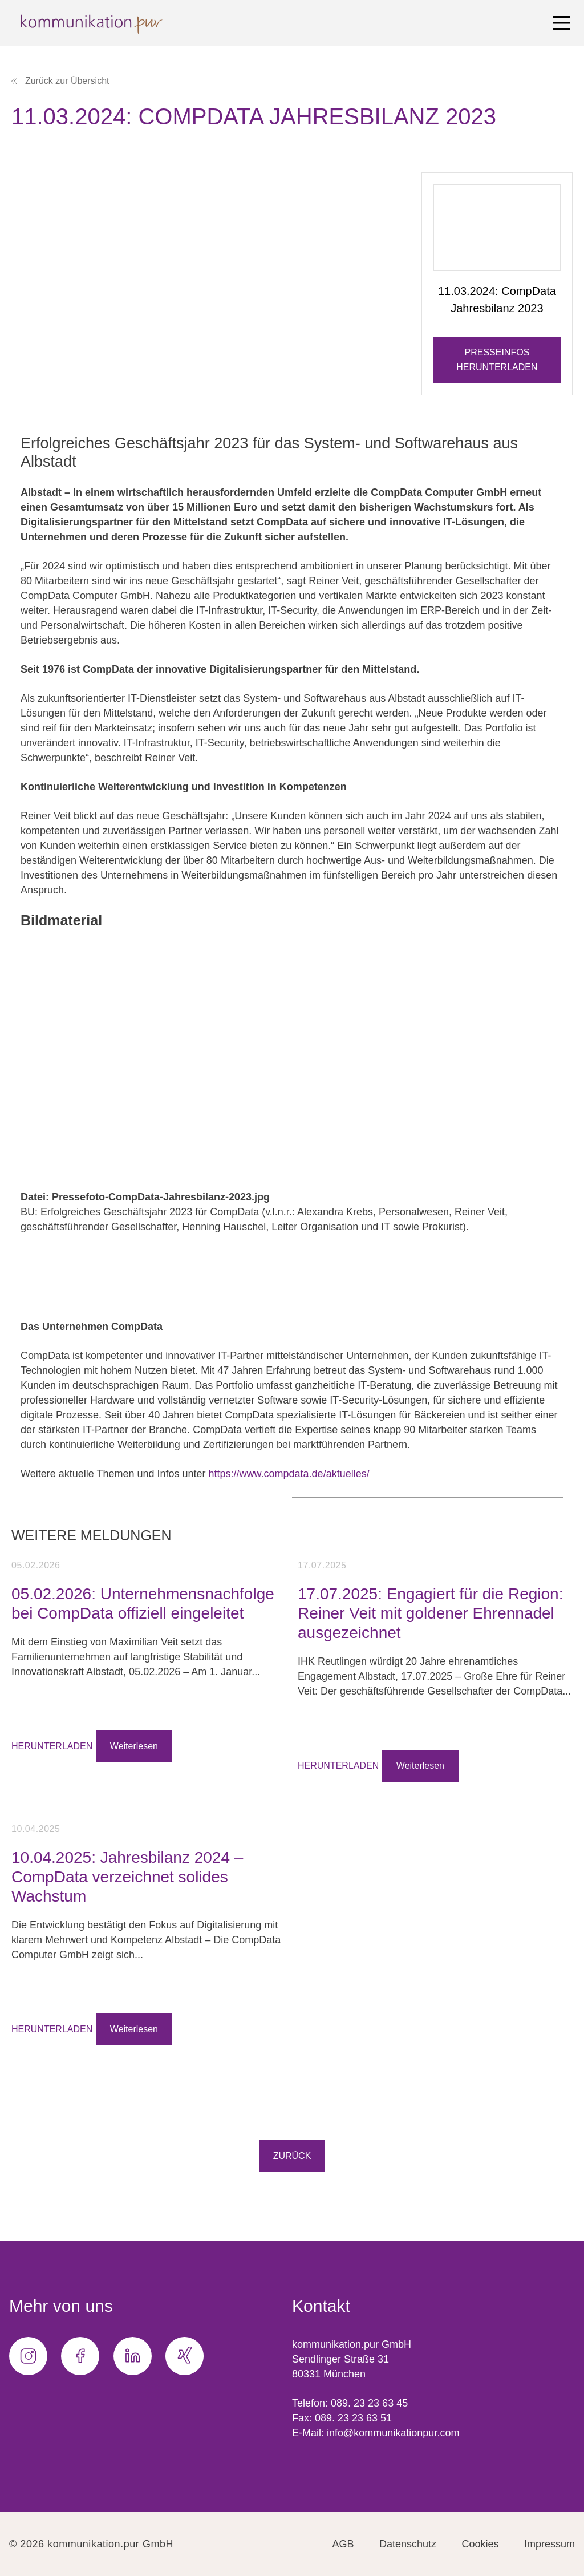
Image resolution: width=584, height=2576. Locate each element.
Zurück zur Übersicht (60, 81)
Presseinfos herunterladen (496, 359)
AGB (343, 2544)
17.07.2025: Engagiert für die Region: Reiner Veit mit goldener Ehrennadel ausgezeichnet (430, 1613)
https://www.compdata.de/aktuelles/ (289, 1473)
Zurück (292, 2156)
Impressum (549, 2544)
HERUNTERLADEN (51, 1746)
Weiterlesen (134, 1746)
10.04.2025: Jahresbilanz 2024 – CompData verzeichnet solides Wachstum (127, 1877)
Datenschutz (407, 2544)
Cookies (480, 2544)
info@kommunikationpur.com (393, 2432)
